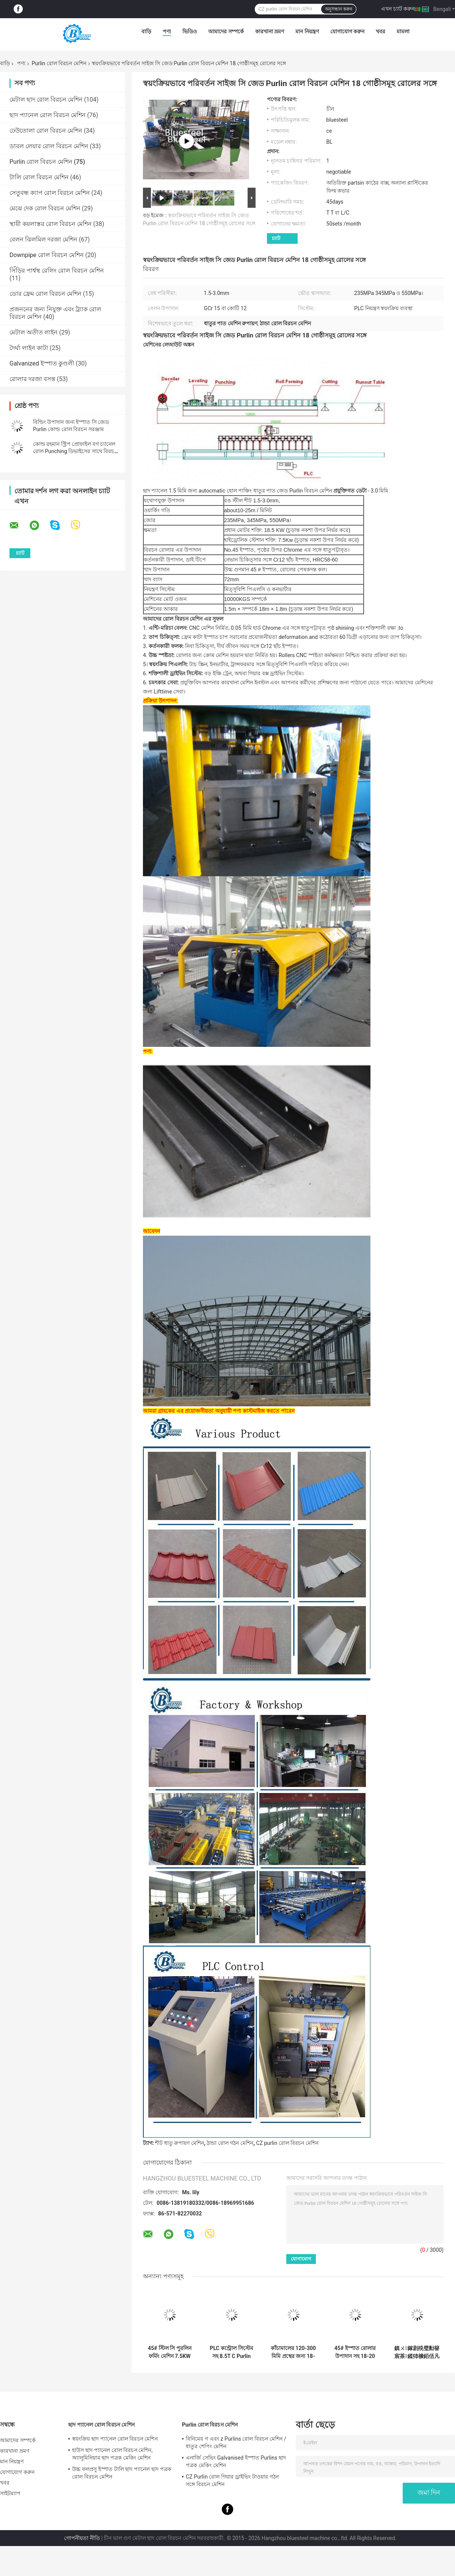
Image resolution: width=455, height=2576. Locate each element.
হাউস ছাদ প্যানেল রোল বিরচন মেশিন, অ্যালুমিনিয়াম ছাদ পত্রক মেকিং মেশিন (112, 2454)
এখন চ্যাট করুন (397, 9)
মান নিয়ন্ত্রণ (306, 31)
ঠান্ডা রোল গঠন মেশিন (230, 2143)
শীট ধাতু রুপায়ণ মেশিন (179, 2143)
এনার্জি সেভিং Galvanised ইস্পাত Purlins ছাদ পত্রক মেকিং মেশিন (236, 2461)
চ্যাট (276, 238)
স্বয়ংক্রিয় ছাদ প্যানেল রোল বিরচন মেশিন (115, 2439)
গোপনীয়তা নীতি (82, 2538)
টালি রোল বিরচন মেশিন (39, 177)
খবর (380, 31)
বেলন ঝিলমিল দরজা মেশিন (43, 239)
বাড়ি (146, 31)
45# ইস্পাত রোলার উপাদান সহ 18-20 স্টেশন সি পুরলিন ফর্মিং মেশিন (355, 2352)
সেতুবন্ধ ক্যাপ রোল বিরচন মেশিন (49, 192)
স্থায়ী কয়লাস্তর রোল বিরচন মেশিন (50, 223)
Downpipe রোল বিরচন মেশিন (46, 255)
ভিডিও (189, 31)
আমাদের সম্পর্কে (225, 31)
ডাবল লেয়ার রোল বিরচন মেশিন (48, 146)
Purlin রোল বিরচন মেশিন (58, 63)
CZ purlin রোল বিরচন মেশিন (287, 2143)
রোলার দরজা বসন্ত (32, 379)
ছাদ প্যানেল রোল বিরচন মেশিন (47, 115)
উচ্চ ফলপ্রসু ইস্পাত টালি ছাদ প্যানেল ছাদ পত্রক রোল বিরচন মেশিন (121, 2473)
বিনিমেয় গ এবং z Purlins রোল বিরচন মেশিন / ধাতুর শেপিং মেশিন (236, 2442)
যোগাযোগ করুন (347, 31)
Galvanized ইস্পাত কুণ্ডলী (41, 363)
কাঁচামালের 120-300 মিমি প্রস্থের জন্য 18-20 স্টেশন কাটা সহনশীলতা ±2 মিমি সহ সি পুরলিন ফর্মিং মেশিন (293, 2352)
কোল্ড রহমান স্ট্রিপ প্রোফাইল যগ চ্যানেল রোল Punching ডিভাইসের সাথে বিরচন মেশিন (75, 451)
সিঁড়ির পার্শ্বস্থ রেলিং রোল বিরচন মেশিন (56, 270)
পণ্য (167, 31)
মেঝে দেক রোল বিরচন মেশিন (44, 208)
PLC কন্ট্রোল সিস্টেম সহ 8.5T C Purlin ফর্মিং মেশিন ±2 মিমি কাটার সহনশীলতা (231, 2352)
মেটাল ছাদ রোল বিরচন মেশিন (46, 99)
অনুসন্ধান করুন (338, 9)
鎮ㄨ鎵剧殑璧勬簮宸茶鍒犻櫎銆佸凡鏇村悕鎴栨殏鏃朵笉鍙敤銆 (416, 2352)
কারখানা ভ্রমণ (269, 31)
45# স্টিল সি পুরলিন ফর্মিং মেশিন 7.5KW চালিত (169, 2352)
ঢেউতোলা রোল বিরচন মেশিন (45, 130)
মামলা (403, 31)
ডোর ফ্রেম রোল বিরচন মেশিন (45, 293)
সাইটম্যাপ (10, 2493)
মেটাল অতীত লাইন (33, 332)
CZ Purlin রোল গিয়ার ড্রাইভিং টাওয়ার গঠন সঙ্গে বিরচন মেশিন (232, 2480)
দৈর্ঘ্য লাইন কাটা (28, 347)
